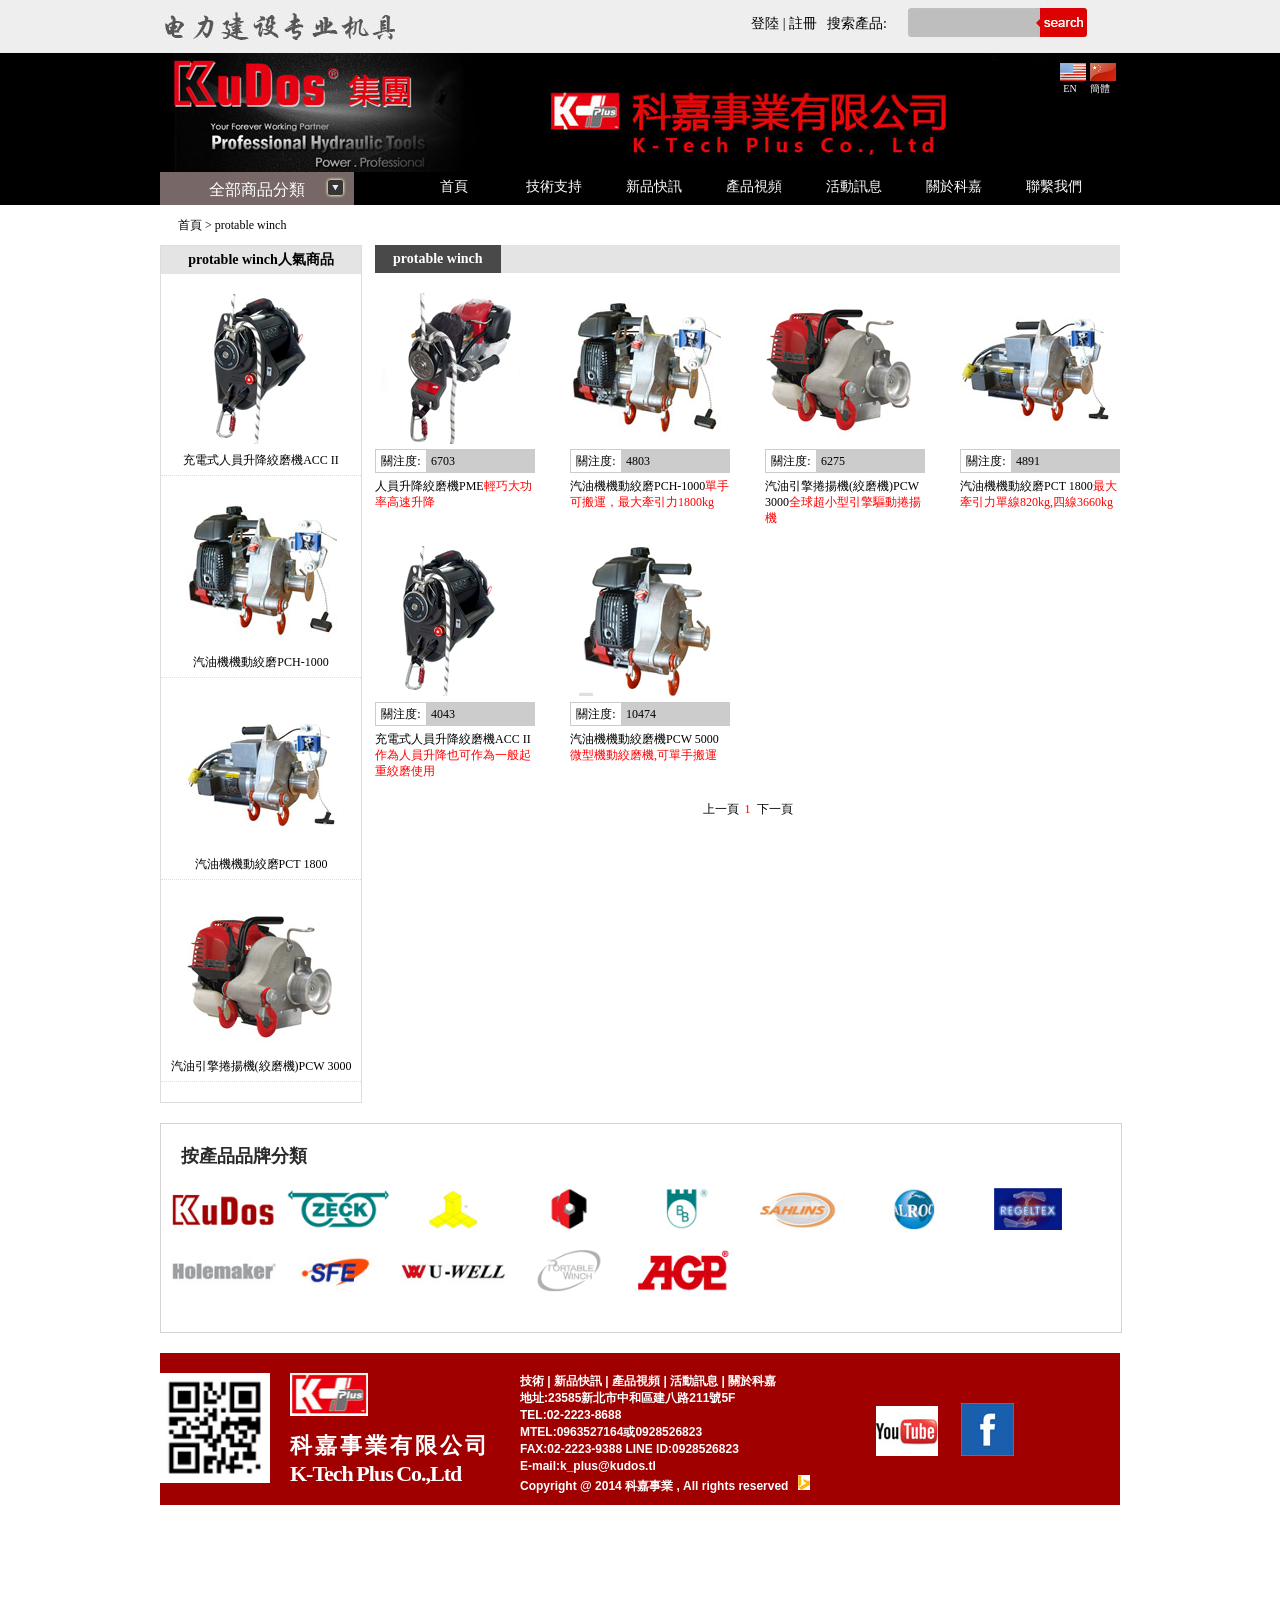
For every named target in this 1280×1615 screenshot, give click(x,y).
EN (1073, 83)
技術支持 (554, 186)
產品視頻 (754, 186)
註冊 (803, 23)
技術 (532, 1381)
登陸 (765, 23)
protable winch (251, 225)
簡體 (1103, 83)
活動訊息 (854, 186)
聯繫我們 (1054, 186)
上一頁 (721, 809)
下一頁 (775, 809)
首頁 (454, 186)
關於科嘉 (954, 186)
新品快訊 (654, 186)
